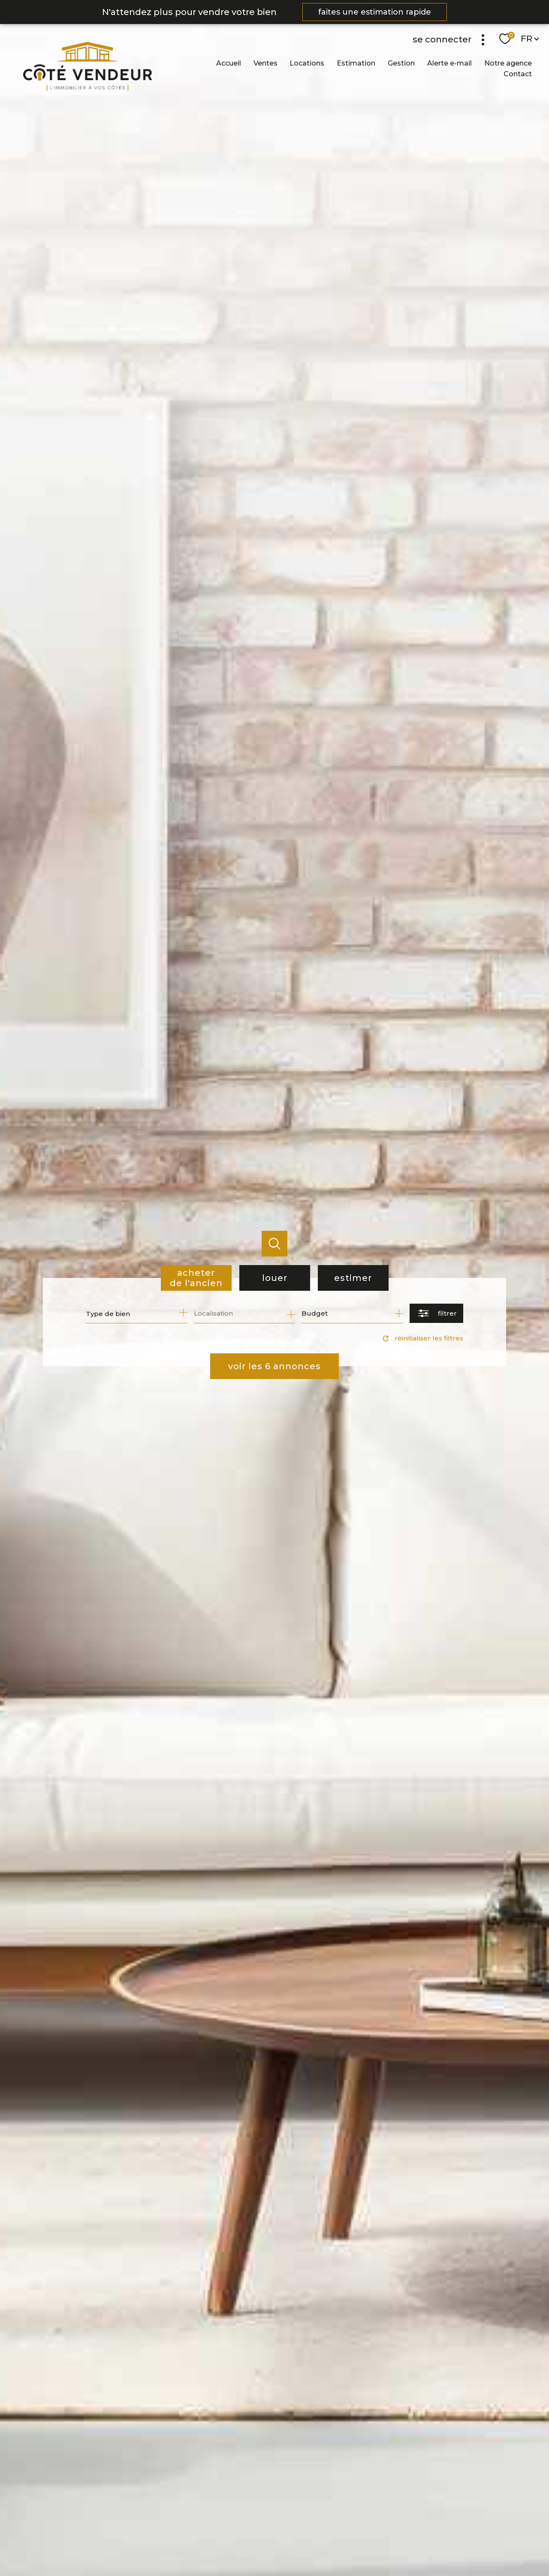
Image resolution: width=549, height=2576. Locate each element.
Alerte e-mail (449, 63)
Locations (307, 63)
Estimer (353, 1278)
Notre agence (508, 63)
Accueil (228, 63)
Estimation (356, 63)
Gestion (401, 63)
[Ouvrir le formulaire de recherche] (436, 1313)
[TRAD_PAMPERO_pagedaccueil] (76, 88)
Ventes (265, 63)
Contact (518, 74)
